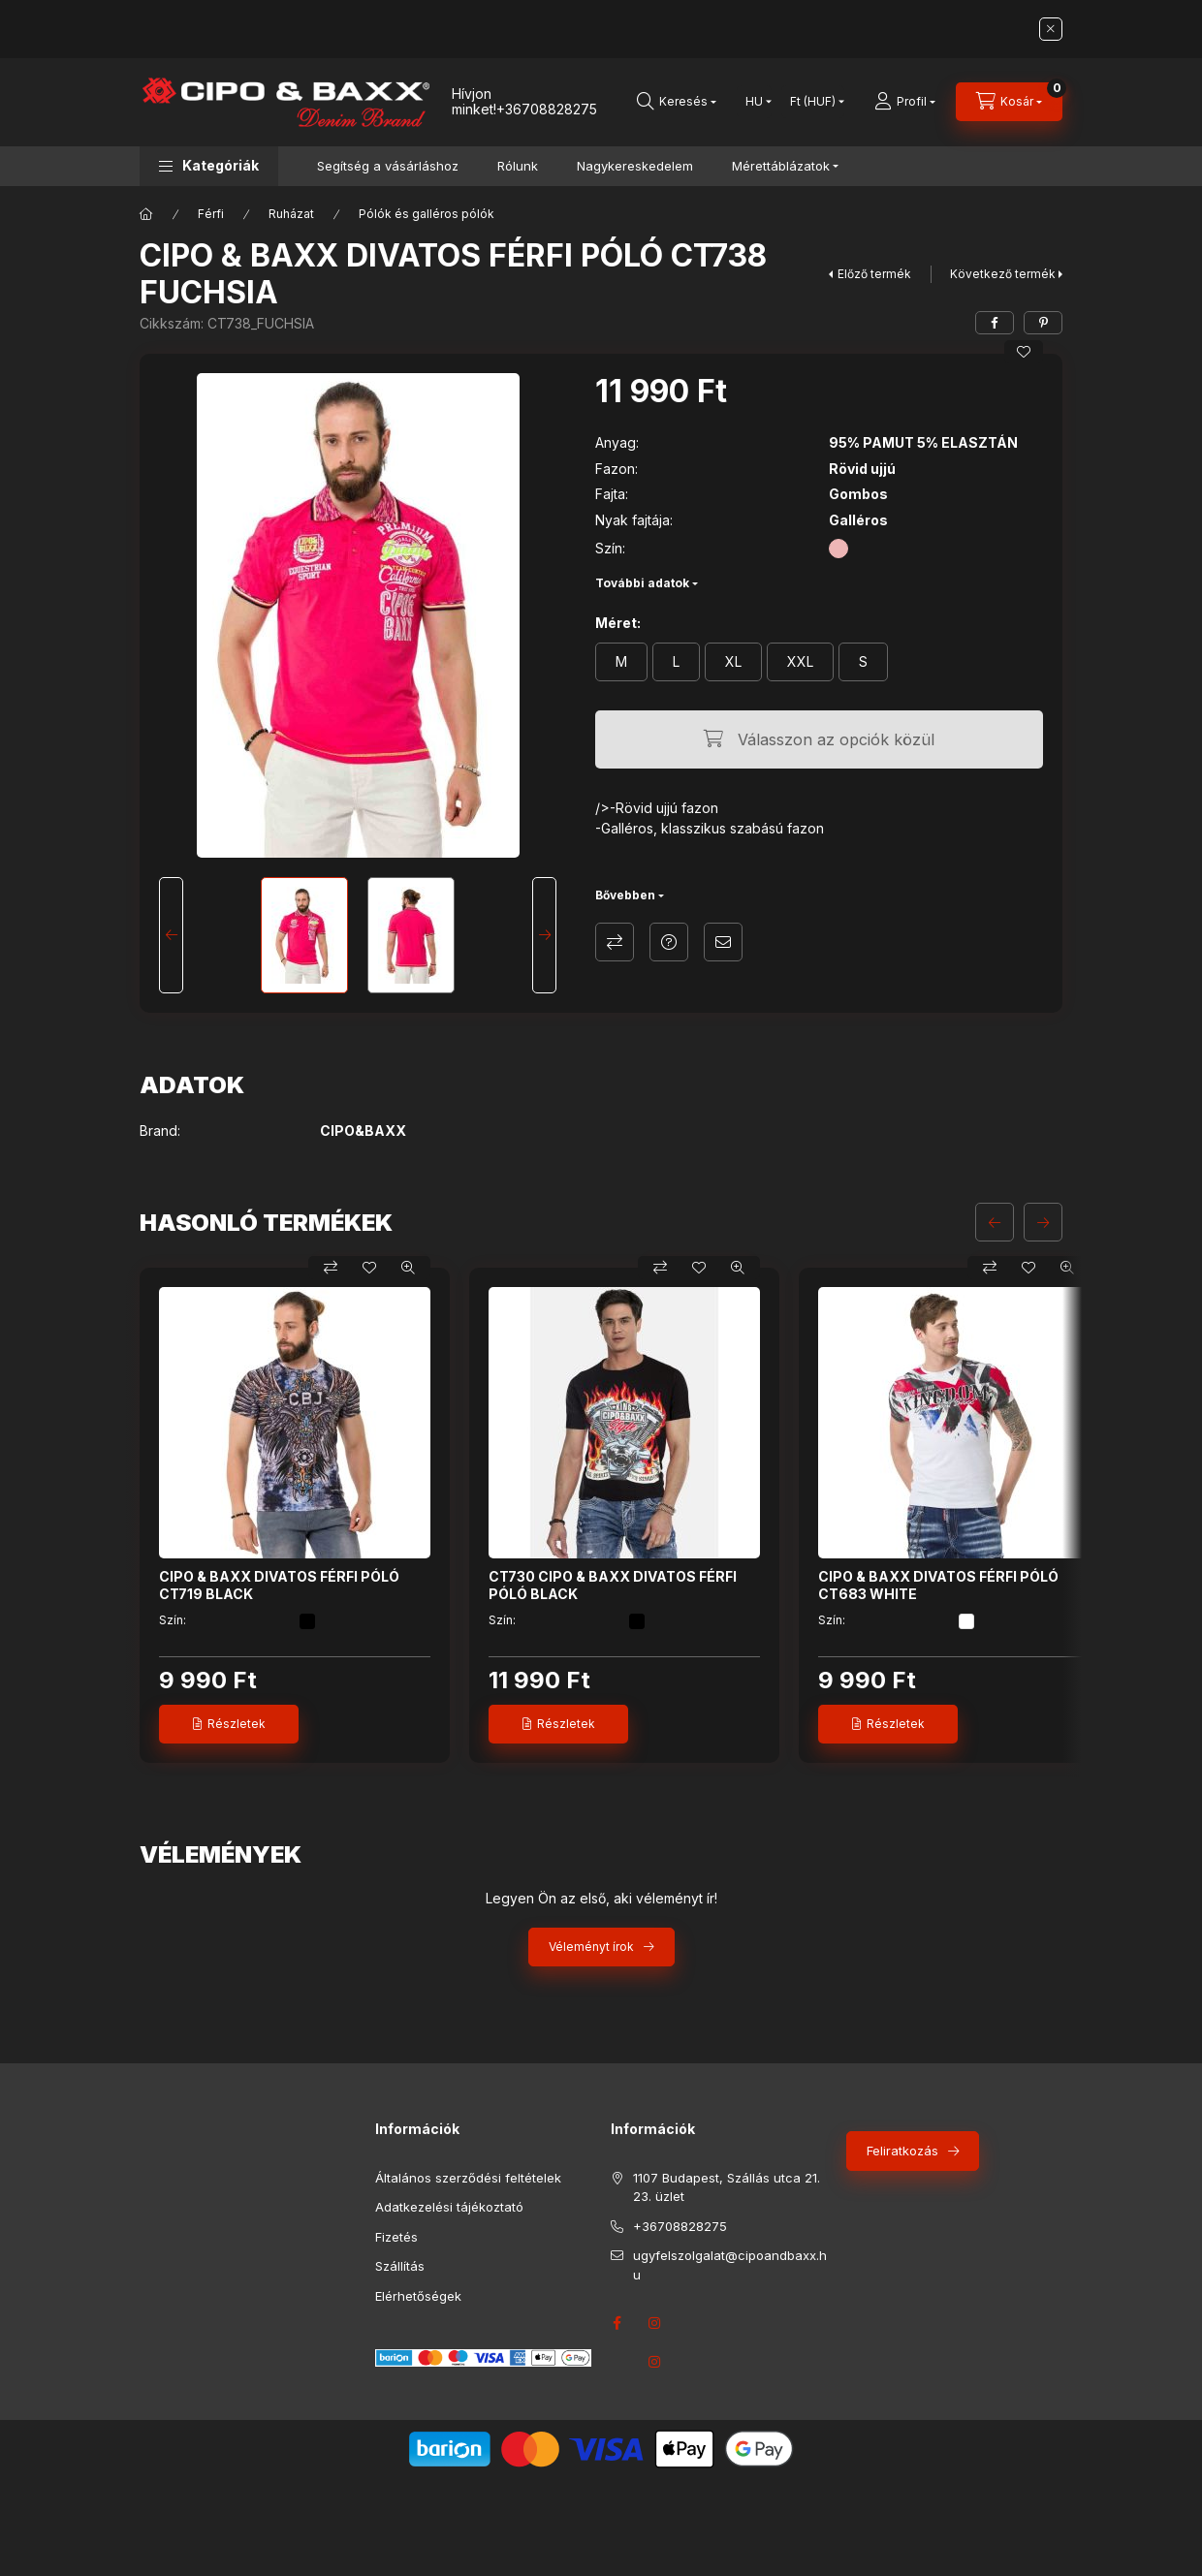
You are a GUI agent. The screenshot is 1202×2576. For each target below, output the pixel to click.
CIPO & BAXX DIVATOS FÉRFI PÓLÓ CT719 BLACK (279, 1585)
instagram (655, 2361)
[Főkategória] (146, 214)
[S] (863, 662)
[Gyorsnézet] (408, 1267)
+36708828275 (546, 109)
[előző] (994, 1222)
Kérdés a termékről (668, 942)
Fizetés (396, 2237)
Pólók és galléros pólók (426, 213)
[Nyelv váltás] (754, 101)
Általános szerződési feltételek (468, 2177)
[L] (676, 662)
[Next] (544, 935)
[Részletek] (229, 1724)
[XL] (733, 662)
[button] (209, 166)
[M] (621, 662)
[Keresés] (677, 101)
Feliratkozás (902, 2150)
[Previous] (171, 935)
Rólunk (517, 165)
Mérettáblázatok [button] (781, 165)
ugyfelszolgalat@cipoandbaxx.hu (730, 2264)
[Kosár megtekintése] (1009, 101)
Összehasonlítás (614, 942)
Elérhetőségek (418, 2296)
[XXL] (800, 662)
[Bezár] (1050, 29)
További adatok (642, 583)
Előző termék (874, 274)
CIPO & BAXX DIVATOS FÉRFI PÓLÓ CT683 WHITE (938, 1585)
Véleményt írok (591, 1946)
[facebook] (994, 322)
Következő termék (1003, 274)
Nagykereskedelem (635, 165)
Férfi (211, 213)
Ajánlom (723, 942)
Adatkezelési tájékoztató (449, 2207)
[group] (601, 1515)
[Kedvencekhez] (1023, 351)
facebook (616, 2323)
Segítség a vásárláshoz (388, 165)
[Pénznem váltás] (812, 101)
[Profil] (905, 101)
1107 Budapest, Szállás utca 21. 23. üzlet (726, 2187)
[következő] (1043, 1222)
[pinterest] (1043, 322)
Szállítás (400, 2266)
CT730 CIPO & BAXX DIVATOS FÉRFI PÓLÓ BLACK (613, 1585)
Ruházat (291, 213)
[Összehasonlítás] (330, 1267)
